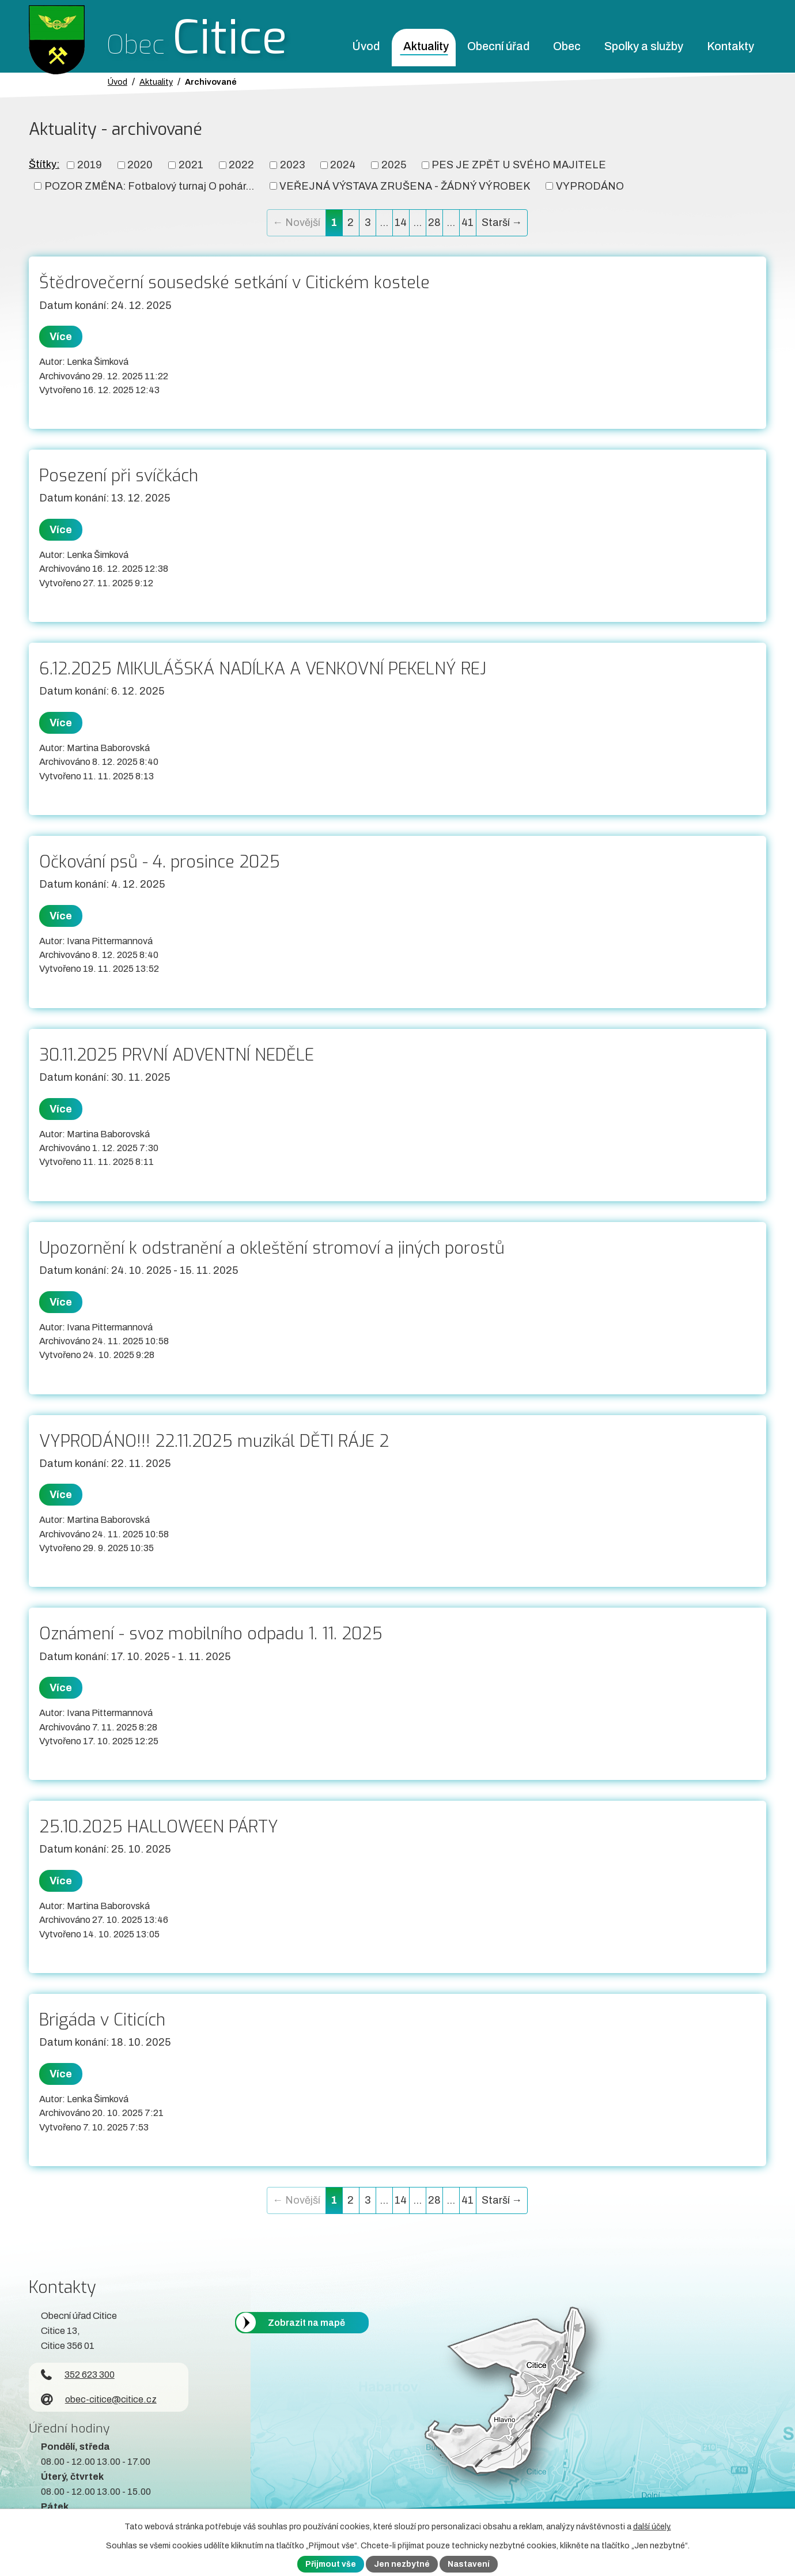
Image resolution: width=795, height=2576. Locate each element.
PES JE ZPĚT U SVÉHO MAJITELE (518, 165)
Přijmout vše (330, 2564)
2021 (191, 165)
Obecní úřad (498, 46)
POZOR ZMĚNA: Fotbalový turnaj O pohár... (149, 185)
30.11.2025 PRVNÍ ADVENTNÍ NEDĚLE (176, 1055)
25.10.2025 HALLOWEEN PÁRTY (158, 1827)
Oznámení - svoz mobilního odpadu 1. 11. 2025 (211, 1634)
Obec (567, 46)
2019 (89, 165)
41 (467, 222)
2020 (140, 165)
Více (61, 336)
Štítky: (44, 164)
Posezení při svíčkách (118, 475)
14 (401, 222)
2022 (241, 165)
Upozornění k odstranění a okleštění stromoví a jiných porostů (272, 1248)
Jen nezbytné (402, 2564)
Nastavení (469, 2564)
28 (434, 222)
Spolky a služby (643, 46)
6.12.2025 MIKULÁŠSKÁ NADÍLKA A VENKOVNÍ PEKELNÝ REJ (262, 669)
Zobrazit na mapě (306, 2323)
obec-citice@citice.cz (99, 2399)
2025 (393, 165)
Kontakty (730, 46)
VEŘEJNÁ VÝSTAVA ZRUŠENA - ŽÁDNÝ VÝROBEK (404, 185)
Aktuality (426, 46)
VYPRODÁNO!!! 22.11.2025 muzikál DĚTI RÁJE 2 (214, 1441)
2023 (292, 165)
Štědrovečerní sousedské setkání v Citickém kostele (234, 282)
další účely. (652, 2526)
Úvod (366, 46)
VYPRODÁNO (590, 185)
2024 (342, 165)
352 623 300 (78, 2374)
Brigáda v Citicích (102, 2020)
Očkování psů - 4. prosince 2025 (159, 862)
